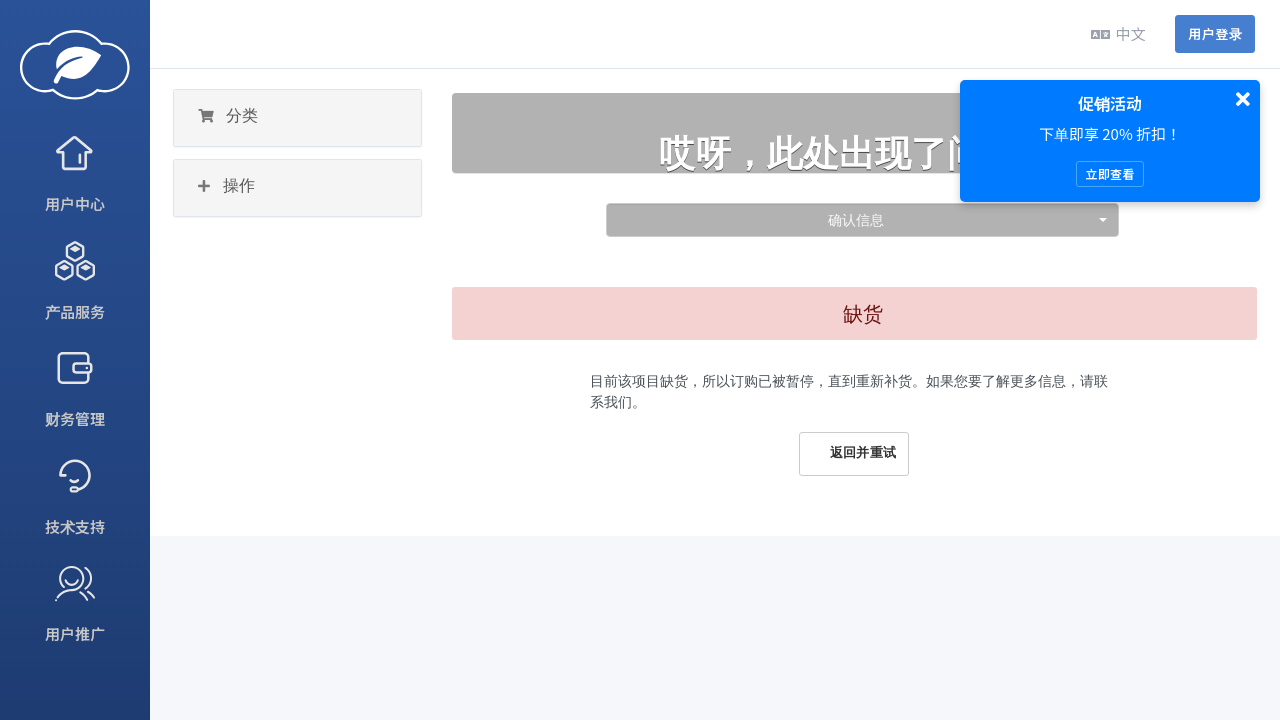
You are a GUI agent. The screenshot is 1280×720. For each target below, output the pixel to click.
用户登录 (1215, 33)
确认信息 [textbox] (856, 219)
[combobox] (862, 220)
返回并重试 (854, 453)
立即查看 (1109, 173)
